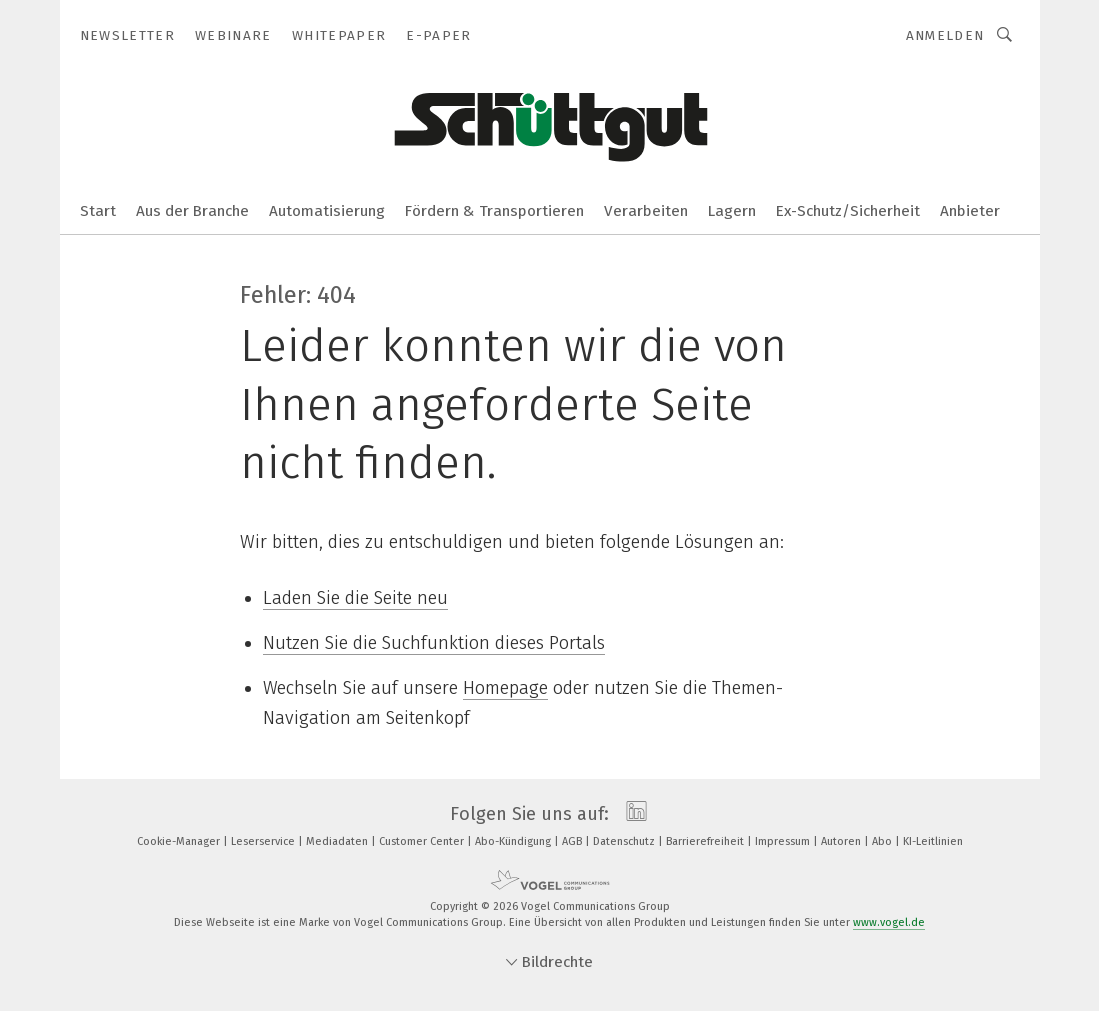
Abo (883, 841)
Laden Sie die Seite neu (355, 598)
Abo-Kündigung (514, 841)
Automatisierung (327, 211)
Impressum (784, 841)
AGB (573, 841)
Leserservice (264, 841)
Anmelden (945, 35)
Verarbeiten (646, 211)
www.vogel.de (889, 922)
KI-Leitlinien (933, 841)
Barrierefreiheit (706, 841)
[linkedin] (631, 814)
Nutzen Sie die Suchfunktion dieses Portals (434, 643)
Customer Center (423, 841)
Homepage (505, 688)
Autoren (842, 841)
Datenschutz (625, 841)
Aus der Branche (192, 211)
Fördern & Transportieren (494, 211)
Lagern (732, 211)
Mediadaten (338, 841)
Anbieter (970, 211)
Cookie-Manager (180, 841)
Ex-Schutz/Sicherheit (848, 211)
